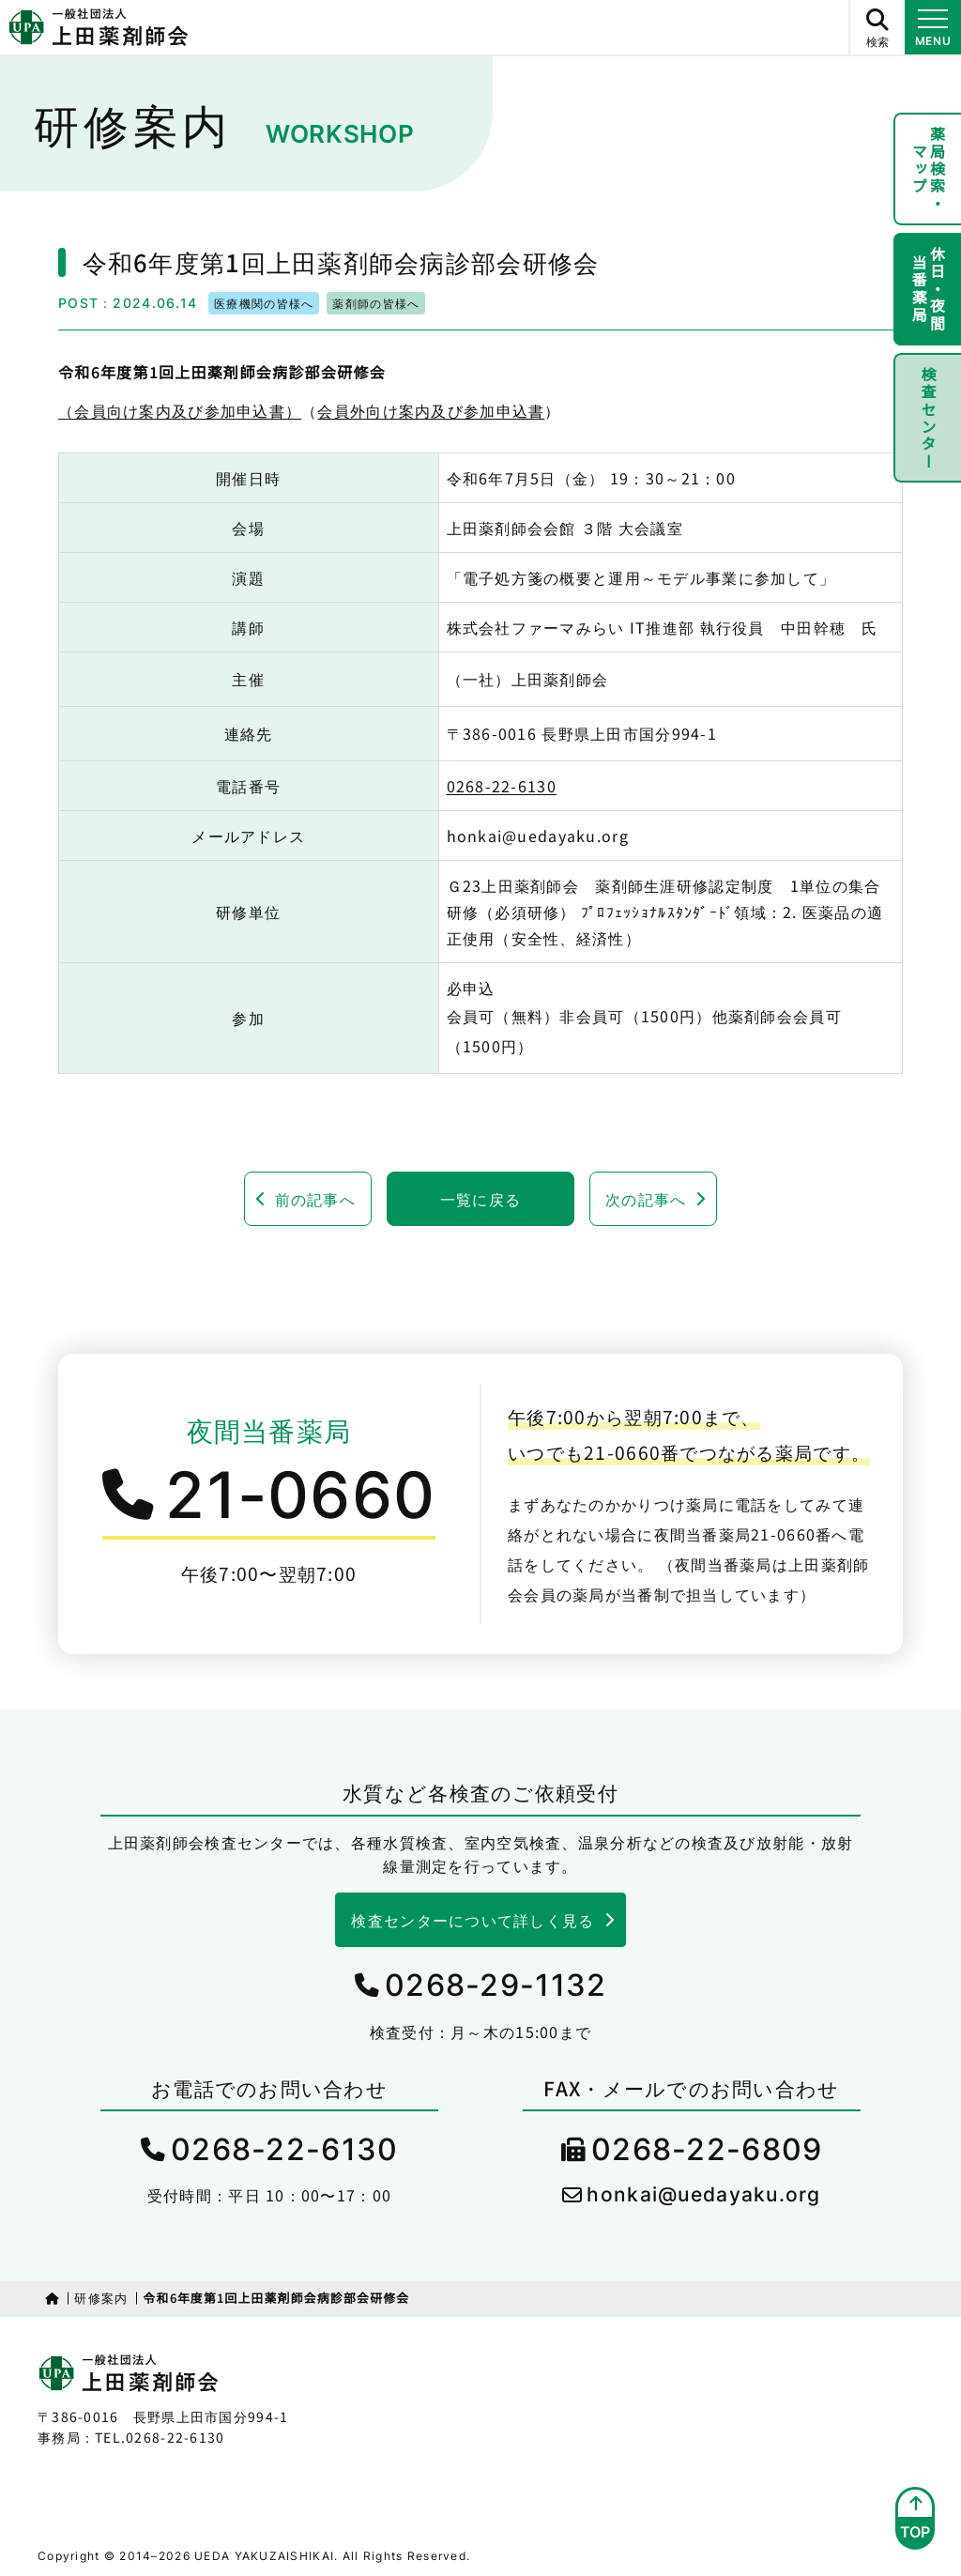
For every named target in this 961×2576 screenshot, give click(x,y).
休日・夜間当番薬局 (928, 289)
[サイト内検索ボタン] (876, 27)
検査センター (928, 417)
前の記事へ (315, 1199)
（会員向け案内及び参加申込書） (179, 410)
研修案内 (101, 2298)
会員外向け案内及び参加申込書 (430, 410)
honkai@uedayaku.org (703, 2194)
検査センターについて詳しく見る (472, 1920)
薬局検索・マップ (928, 169)
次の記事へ (645, 1199)
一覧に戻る (480, 1199)
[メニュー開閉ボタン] (933, 27)
